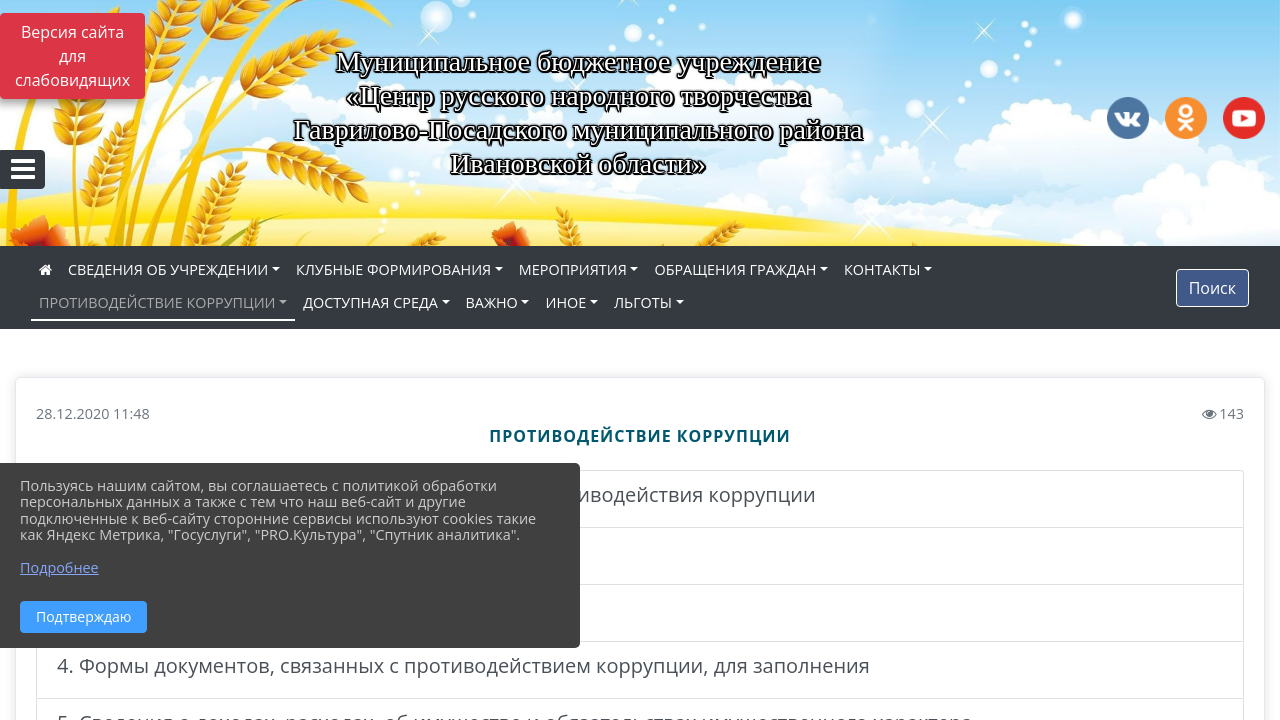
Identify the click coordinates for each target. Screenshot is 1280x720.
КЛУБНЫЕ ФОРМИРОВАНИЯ (393, 269)
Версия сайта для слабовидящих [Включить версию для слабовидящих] (72, 56)
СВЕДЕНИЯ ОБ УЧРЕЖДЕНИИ (168, 269)
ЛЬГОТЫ (643, 302)
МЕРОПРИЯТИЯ (573, 269)
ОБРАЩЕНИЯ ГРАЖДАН (735, 269)
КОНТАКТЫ (882, 269)
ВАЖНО (492, 302)
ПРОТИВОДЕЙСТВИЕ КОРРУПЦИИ (157, 302)
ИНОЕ (565, 302)
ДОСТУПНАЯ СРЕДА (370, 302)
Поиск (1212, 288)
